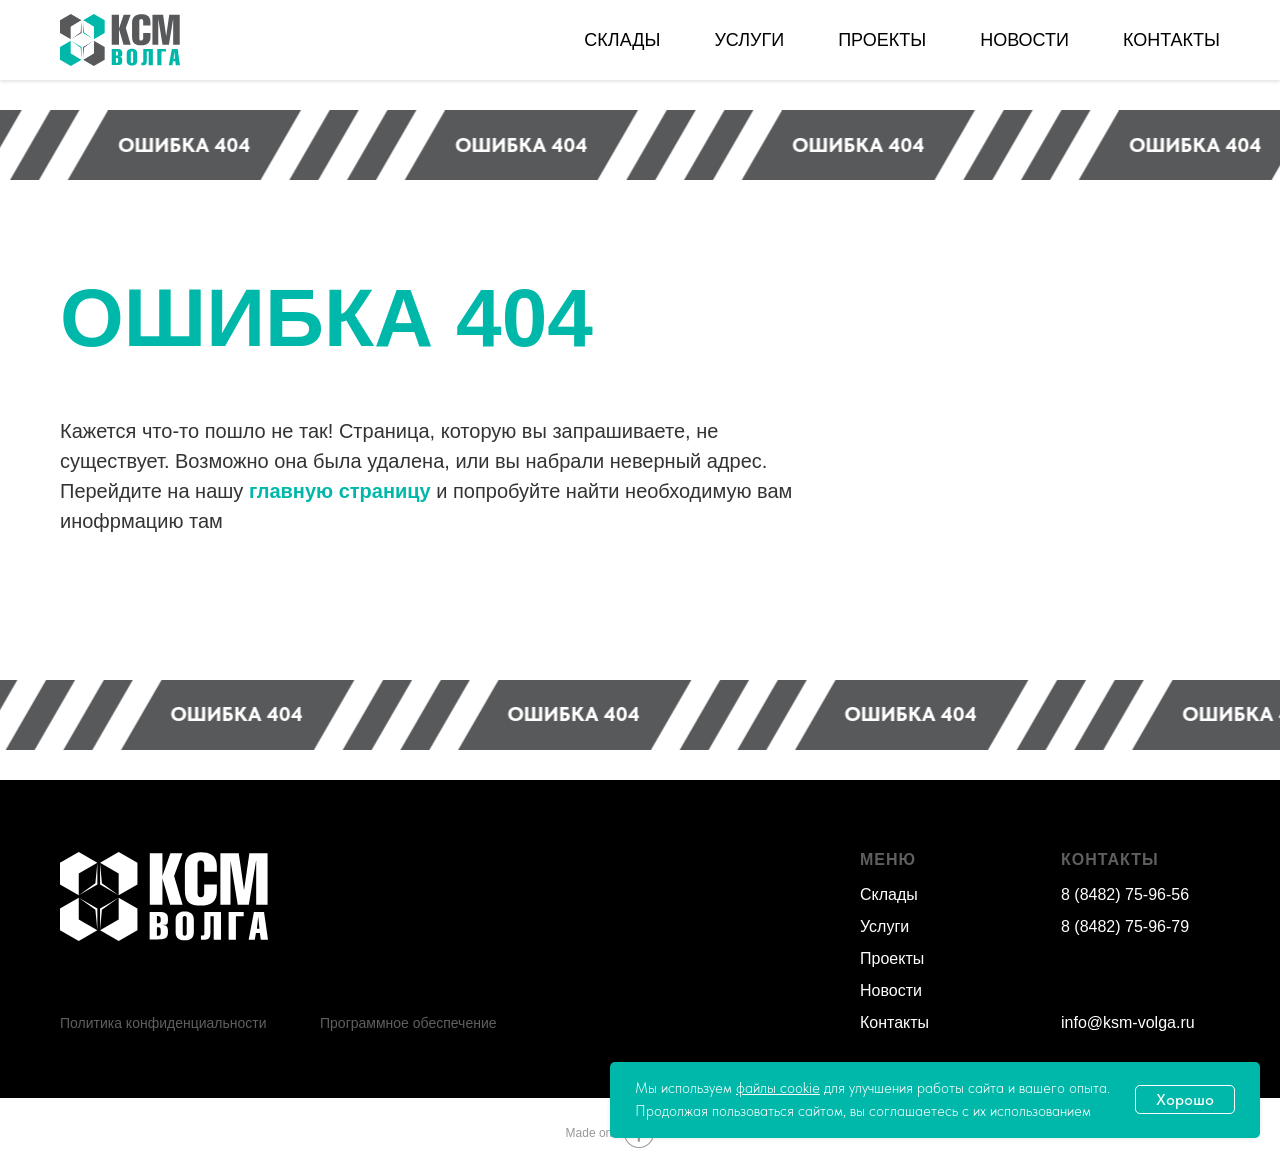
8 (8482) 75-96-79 (1125, 926)
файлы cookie (778, 1088)
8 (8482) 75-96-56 (1125, 894)
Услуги (884, 926)
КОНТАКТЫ (1171, 40)
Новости (891, 990)
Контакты (894, 1022)
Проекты (892, 958)
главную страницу (340, 491)
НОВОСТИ (1024, 40)
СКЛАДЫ (622, 40)
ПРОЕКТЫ (882, 40)
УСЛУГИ (749, 40)
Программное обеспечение (408, 1023)
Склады (889, 894)
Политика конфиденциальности (163, 1023)
